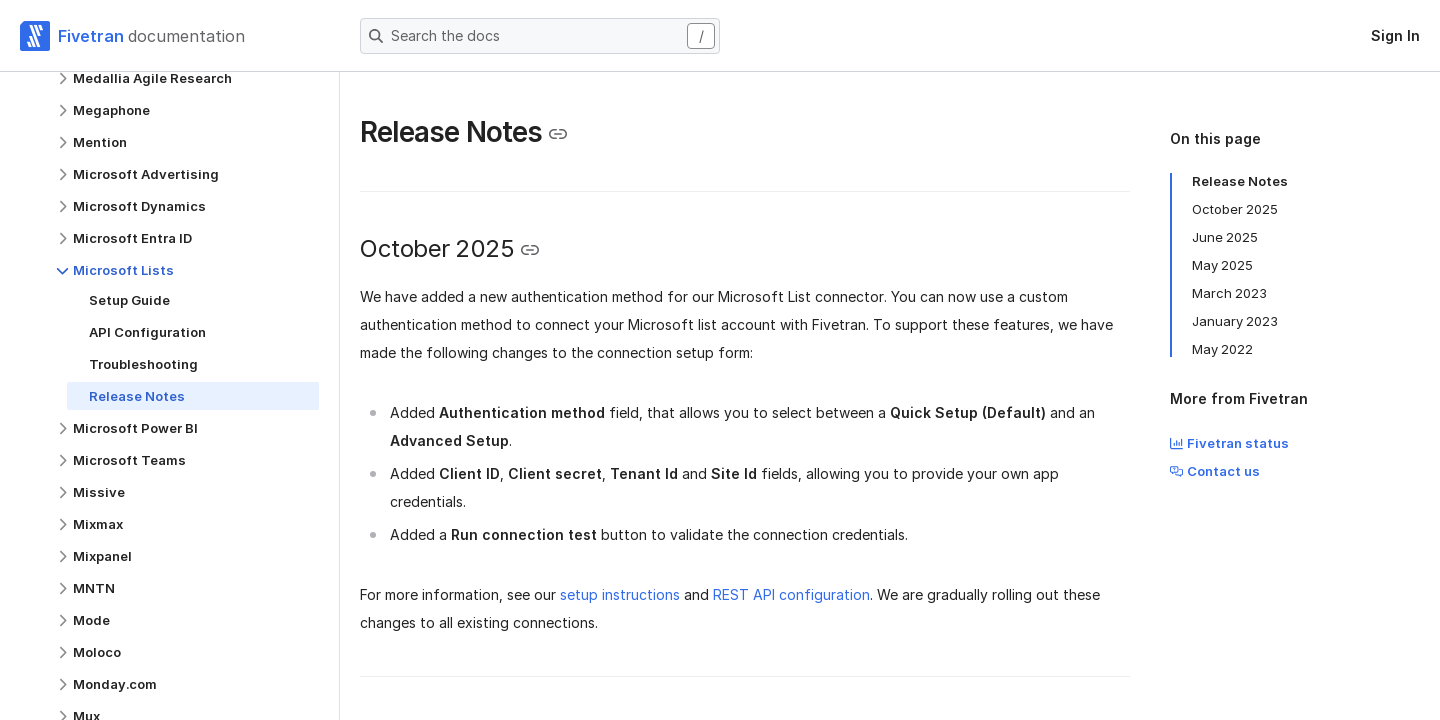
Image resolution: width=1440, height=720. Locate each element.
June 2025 (1225, 237)
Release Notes (1240, 181)
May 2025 (1222, 265)
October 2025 (1235, 209)
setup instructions (620, 594)
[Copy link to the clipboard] (558, 134)
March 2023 (1229, 293)
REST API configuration (791, 594)
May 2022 (1222, 349)
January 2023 (1235, 321)
